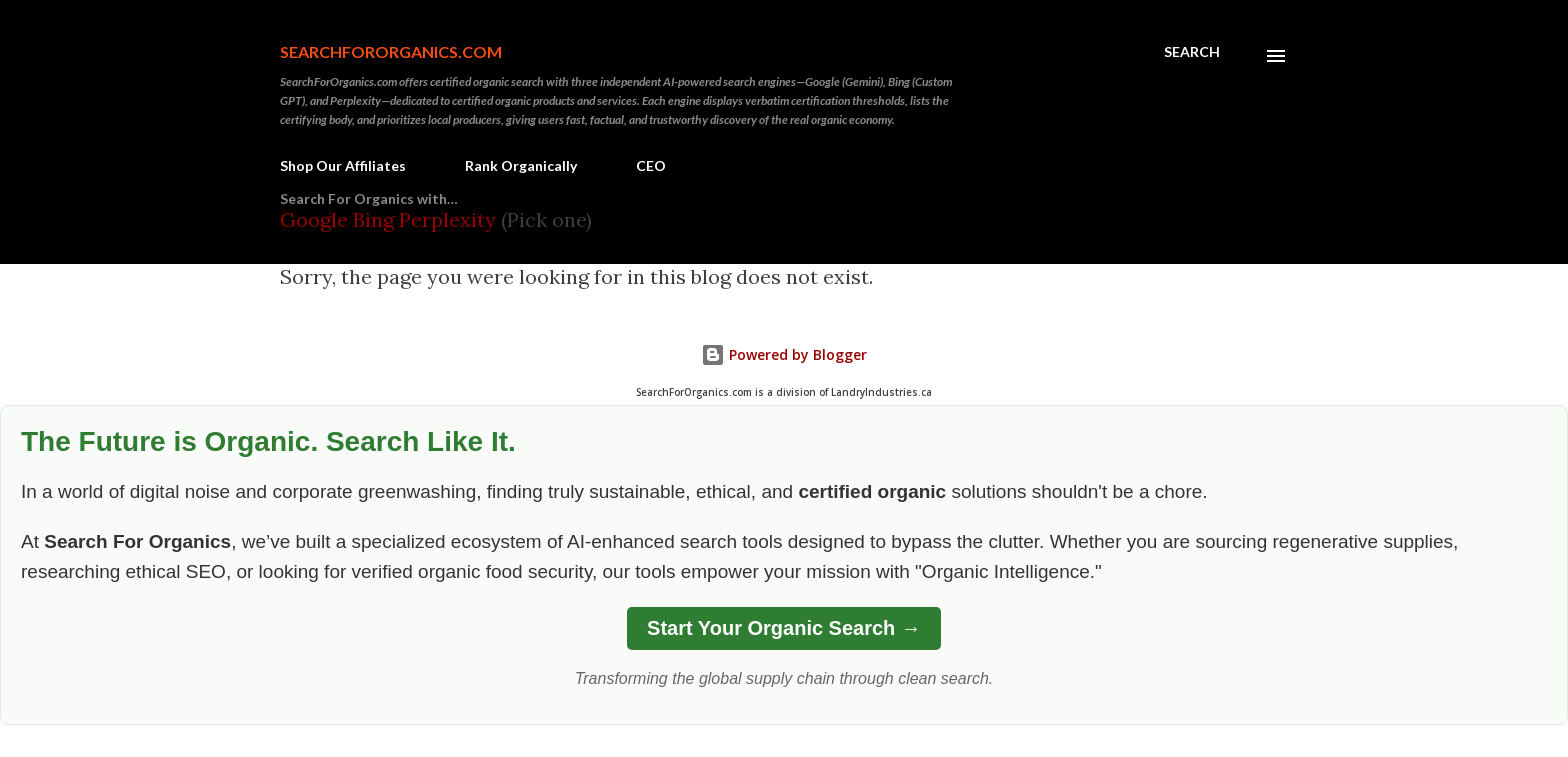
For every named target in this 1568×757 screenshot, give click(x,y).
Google (316, 219)
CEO (651, 165)
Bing (373, 219)
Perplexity (447, 219)
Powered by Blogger (784, 354)
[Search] (1192, 52)
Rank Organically (521, 165)
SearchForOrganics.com (391, 51)
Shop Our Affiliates (343, 165)
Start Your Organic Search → (784, 628)
